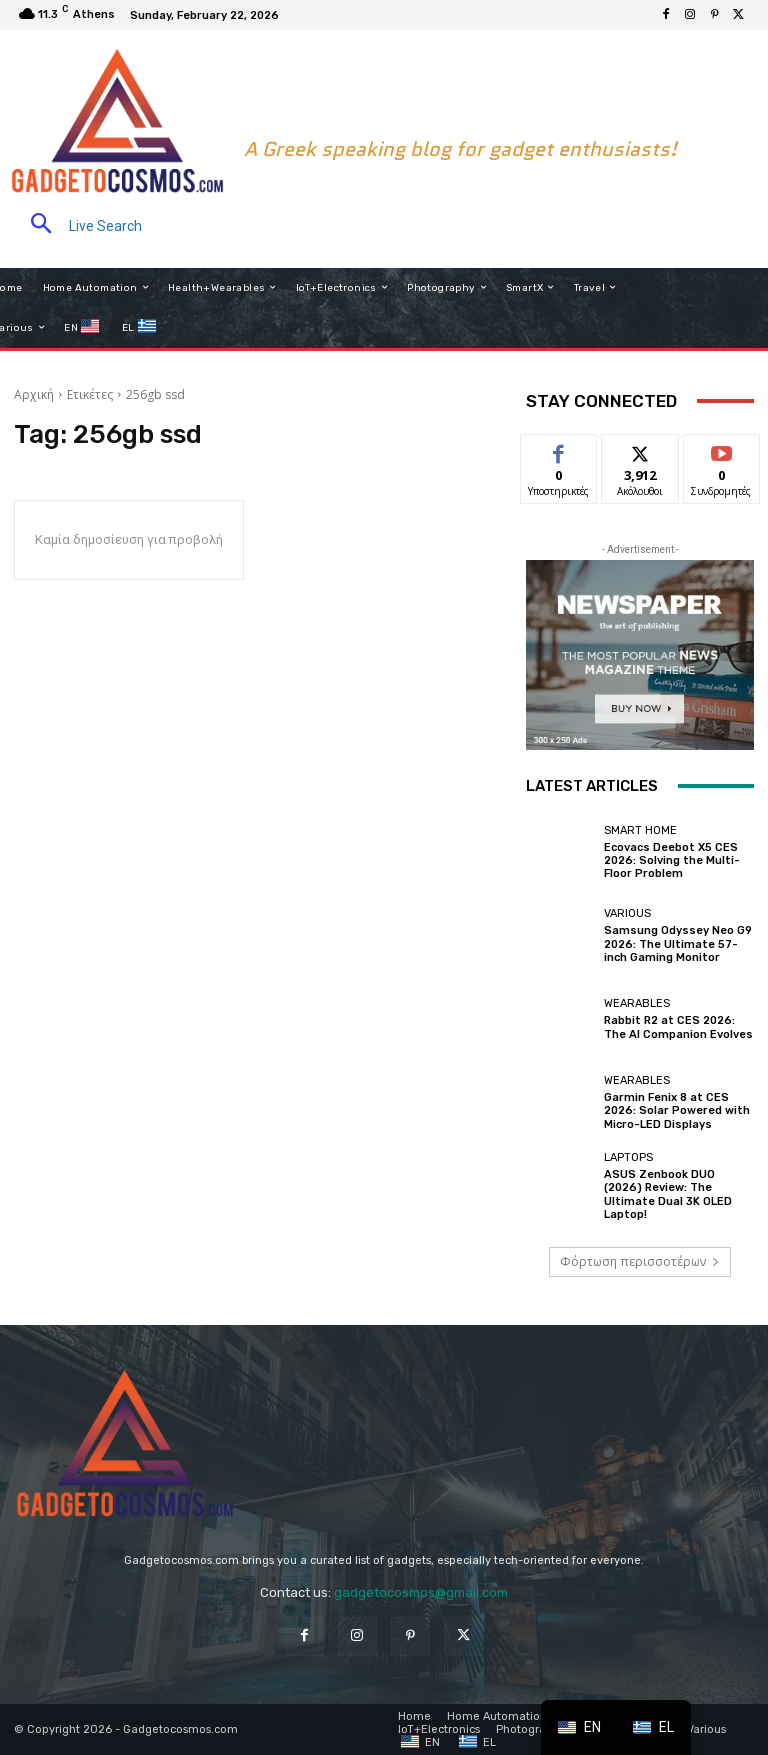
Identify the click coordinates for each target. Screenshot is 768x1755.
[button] (78, 225)
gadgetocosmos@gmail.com (421, 1592)
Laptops (628, 1157)
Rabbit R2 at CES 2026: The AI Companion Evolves (678, 1027)
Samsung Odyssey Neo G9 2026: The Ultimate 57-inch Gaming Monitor (678, 943)
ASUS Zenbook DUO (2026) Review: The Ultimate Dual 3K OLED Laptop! (668, 1194)
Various (627, 913)
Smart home (640, 830)
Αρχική (34, 394)
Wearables (637, 1003)
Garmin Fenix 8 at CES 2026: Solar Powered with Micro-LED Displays (677, 1110)
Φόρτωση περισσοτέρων (640, 1261)
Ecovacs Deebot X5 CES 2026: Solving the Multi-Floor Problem (672, 860)
